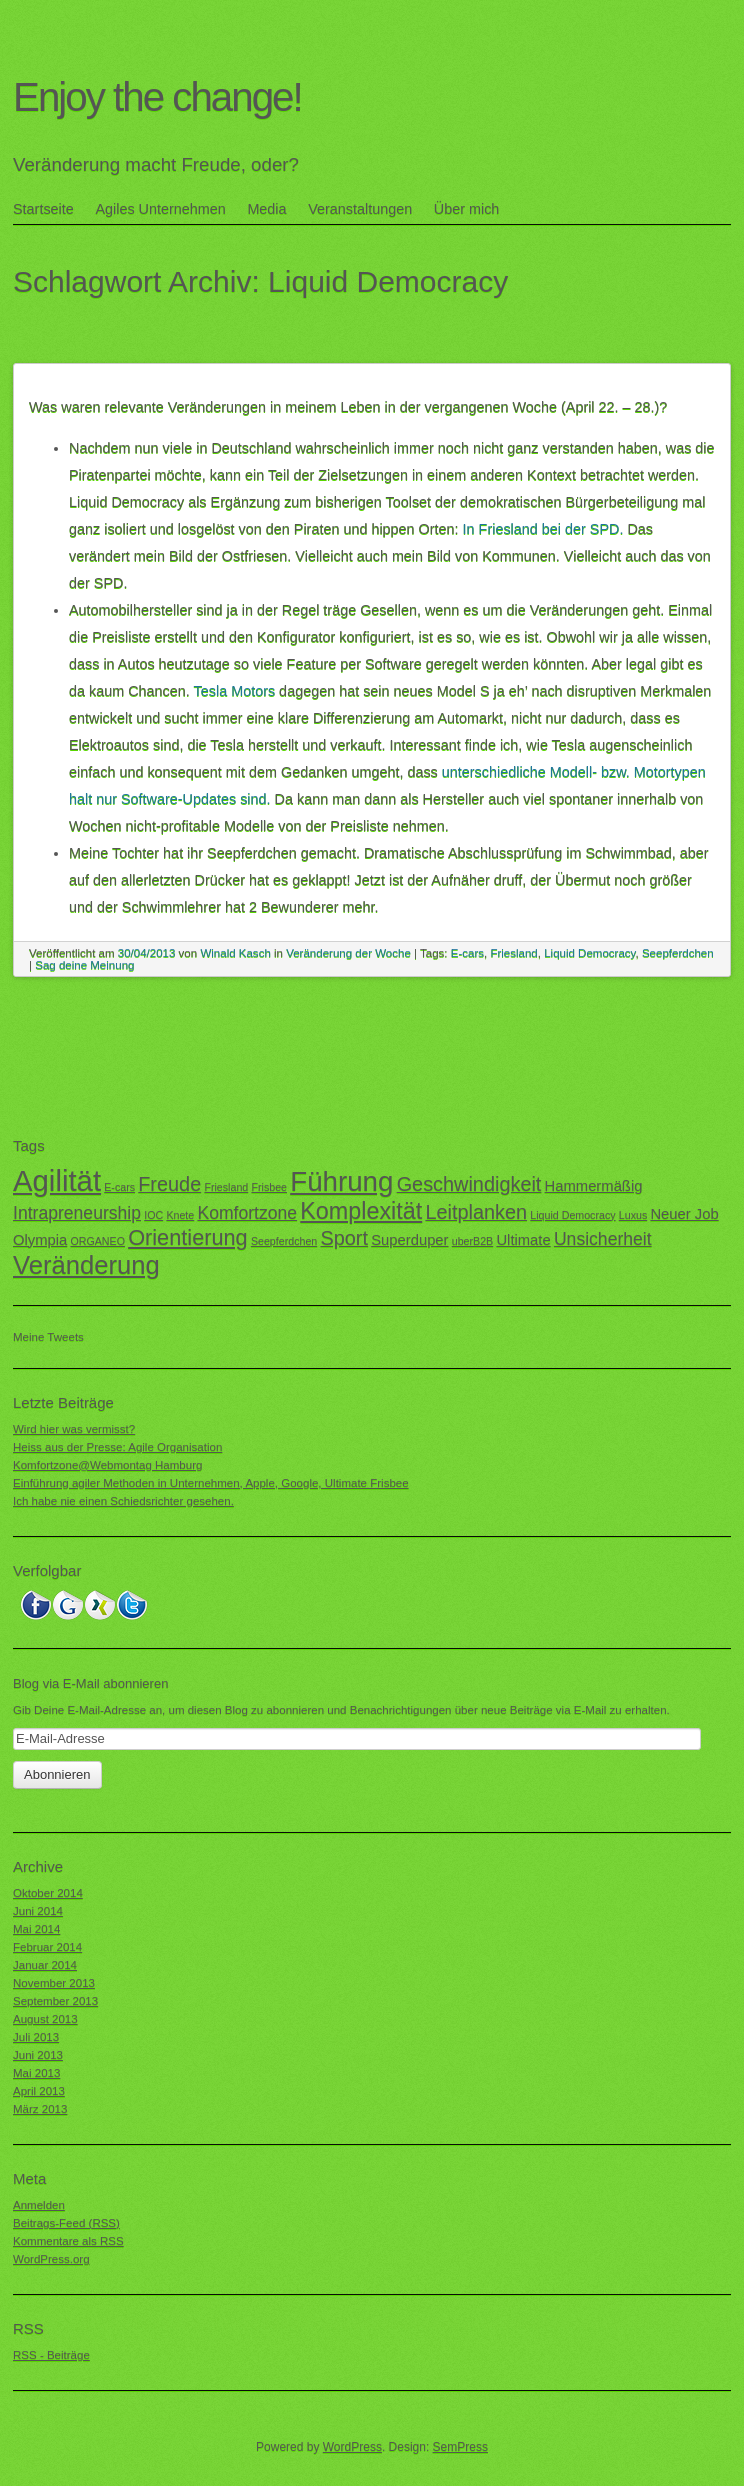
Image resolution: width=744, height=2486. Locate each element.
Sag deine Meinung (84, 965)
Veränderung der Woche (348, 953)
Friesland (513, 953)
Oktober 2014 (48, 1893)
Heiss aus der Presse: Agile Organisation (117, 1447)
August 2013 (45, 2019)
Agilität (57, 1180)
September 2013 (55, 2001)
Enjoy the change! (157, 97)
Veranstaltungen (360, 209)
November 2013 (54, 1983)
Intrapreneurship (77, 1213)
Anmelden (39, 2205)
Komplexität (361, 1211)
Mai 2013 (36, 2073)
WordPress (352, 2447)
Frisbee (269, 1187)
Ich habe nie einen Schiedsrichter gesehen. (123, 1501)
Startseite (43, 209)
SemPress (460, 2447)
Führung (341, 1181)
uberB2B (472, 1241)
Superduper (409, 1240)
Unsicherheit (603, 1239)
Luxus (633, 1215)
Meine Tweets (48, 1337)
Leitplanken (476, 1212)
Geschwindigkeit (469, 1184)
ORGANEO (97, 1241)
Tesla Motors (235, 691)
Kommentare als (68, 2241)
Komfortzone (247, 1213)
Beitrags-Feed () (66, 2223)
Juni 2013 (38, 2055)
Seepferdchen (678, 953)
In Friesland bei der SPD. (543, 529)
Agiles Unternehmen (160, 209)
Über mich (467, 209)
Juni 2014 (38, 1911)
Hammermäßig (594, 1186)
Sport (344, 1238)
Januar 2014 (45, 1965)
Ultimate (523, 1240)
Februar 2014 (47, 1947)
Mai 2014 (36, 1929)
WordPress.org (51, 2259)
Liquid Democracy (589, 953)
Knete (180, 1215)
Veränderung (86, 1265)
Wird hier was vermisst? (74, 1429)
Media (266, 209)
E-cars (467, 953)
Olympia (40, 1240)
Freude (169, 1184)
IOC (153, 1215)
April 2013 (39, 2091)
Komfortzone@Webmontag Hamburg (107, 1465)
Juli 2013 (36, 2037)
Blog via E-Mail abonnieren (90, 1683)
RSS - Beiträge (51, 2355)
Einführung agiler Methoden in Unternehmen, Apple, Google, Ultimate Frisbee (211, 1483)
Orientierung (188, 1237)
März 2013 (40, 2109)
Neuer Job (684, 1214)
